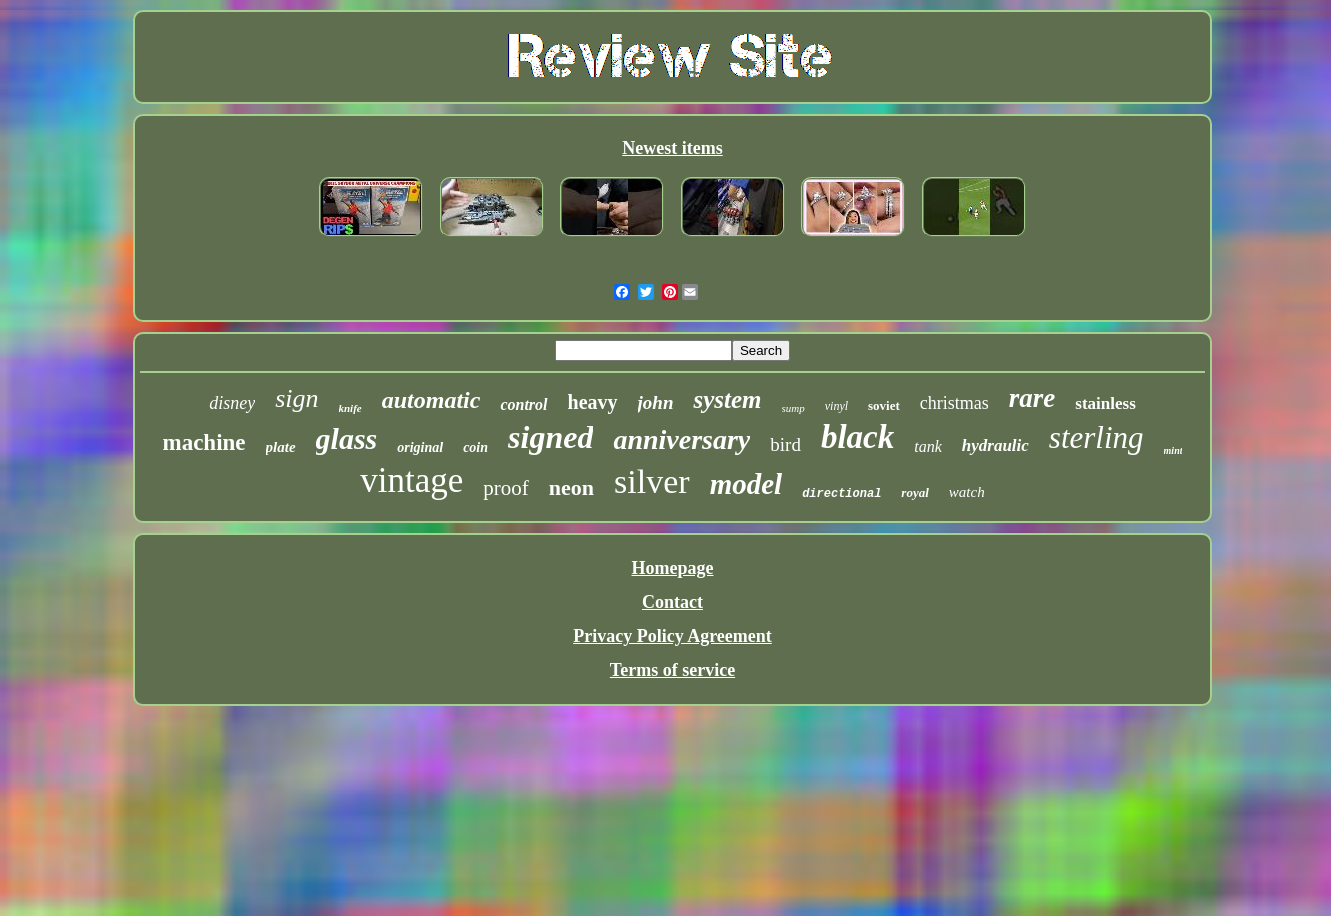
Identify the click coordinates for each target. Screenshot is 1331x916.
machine (204, 442)
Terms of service (672, 670)
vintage (411, 480)
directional (841, 494)
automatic (431, 400)
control (523, 404)
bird (785, 444)
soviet (884, 405)
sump (793, 408)
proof (506, 488)
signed (550, 437)
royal (914, 492)
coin (475, 447)
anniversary (681, 439)
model (746, 484)
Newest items (672, 148)
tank (928, 446)
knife (350, 408)
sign (296, 398)
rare (1032, 398)
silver (652, 481)
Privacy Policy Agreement (672, 636)
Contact (672, 602)
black (857, 437)
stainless (1105, 403)
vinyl (836, 406)
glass (347, 438)
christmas (954, 403)
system (727, 399)
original (420, 447)
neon (571, 487)
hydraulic (995, 445)
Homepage (673, 568)
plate (281, 447)
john (656, 402)
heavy (593, 402)
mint (1173, 450)
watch (967, 492)
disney (232, 403)
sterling (1096, 437)
